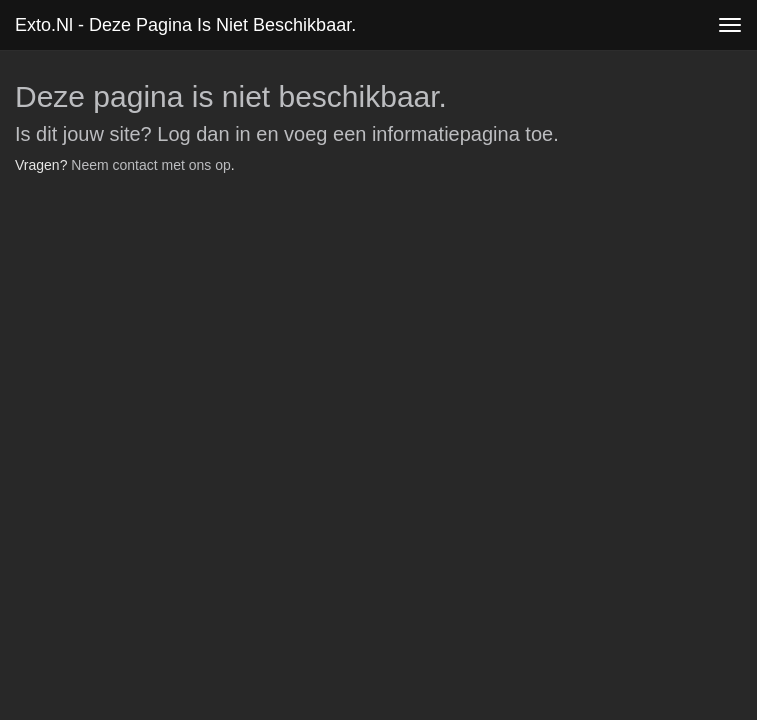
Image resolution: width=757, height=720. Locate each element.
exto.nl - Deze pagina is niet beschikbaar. (185, 25)
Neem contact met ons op (151, 165)
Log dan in (203, 134)
